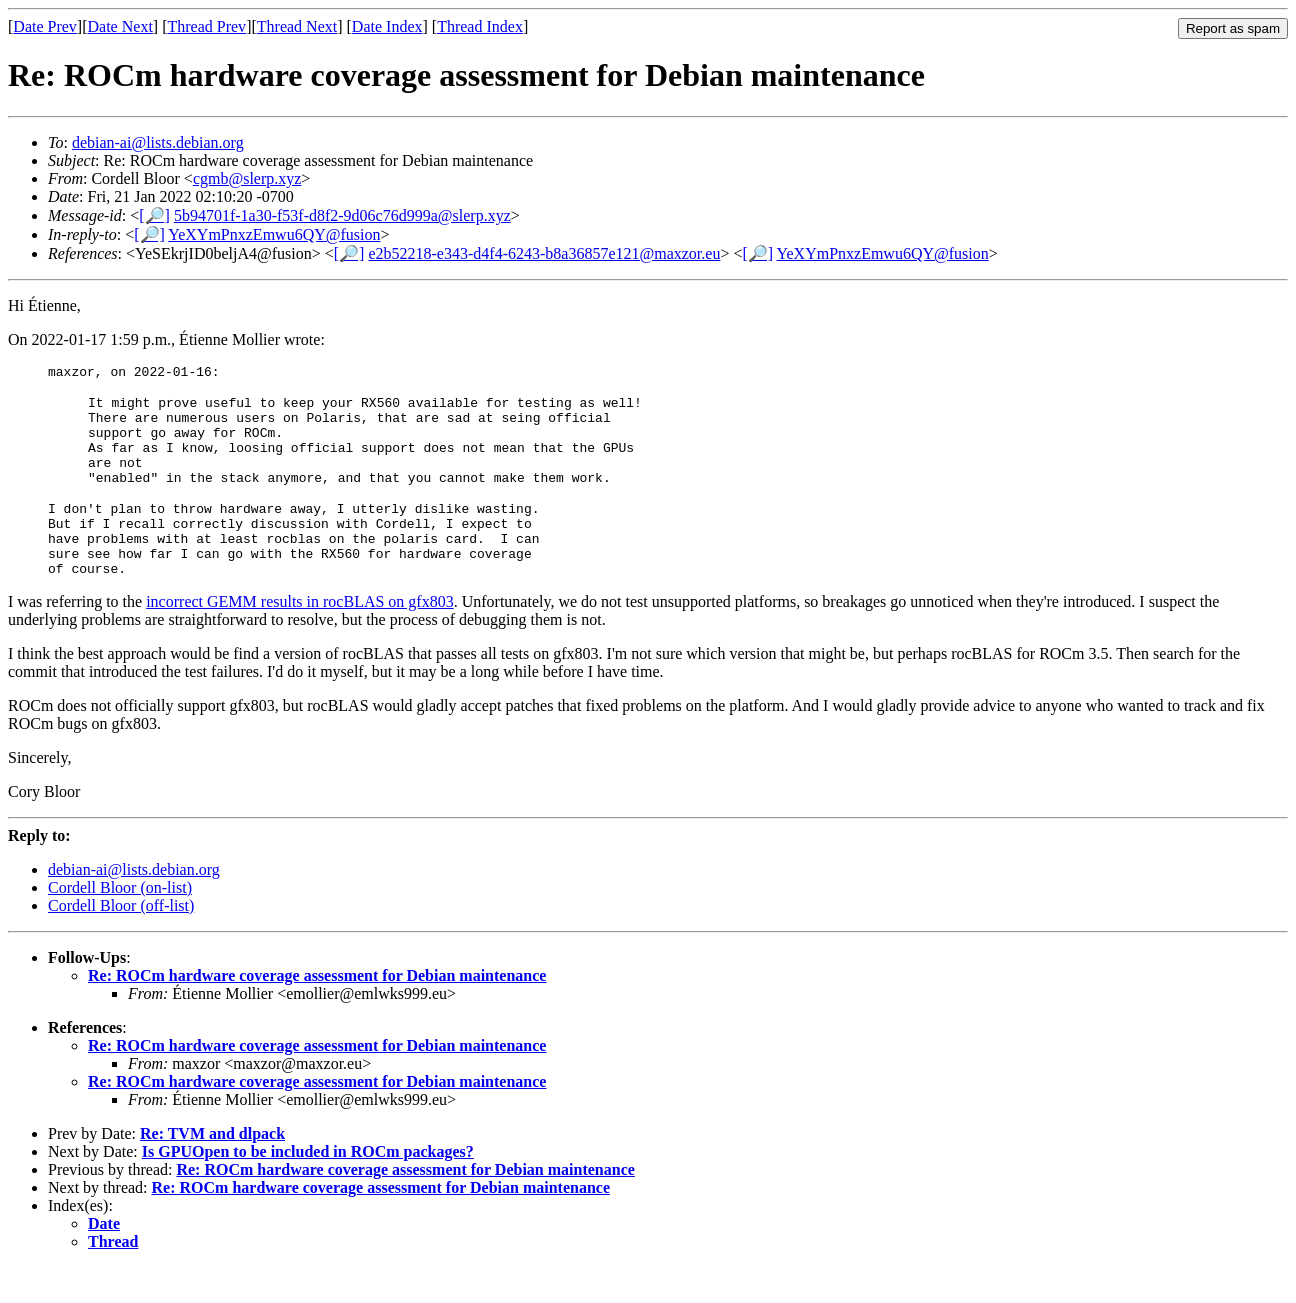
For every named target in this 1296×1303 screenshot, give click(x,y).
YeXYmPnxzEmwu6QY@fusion (274, 234)
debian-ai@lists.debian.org (158, 142)
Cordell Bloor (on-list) (120, 923)
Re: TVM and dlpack (212, 1169)
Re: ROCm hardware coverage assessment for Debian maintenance (317, 1011)
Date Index (387, 26)
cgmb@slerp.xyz (247, 178)
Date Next (120, 26)
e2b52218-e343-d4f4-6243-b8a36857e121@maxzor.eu (544, 253)
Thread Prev (206, 26)
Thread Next (297, 26)
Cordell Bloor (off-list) (121, 941)
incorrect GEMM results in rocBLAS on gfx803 (300, 637)
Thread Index (480, 26)
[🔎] (154, 215)
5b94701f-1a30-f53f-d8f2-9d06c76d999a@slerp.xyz (342, 215)
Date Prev (45, 26)
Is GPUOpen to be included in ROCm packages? (308, 1187)
